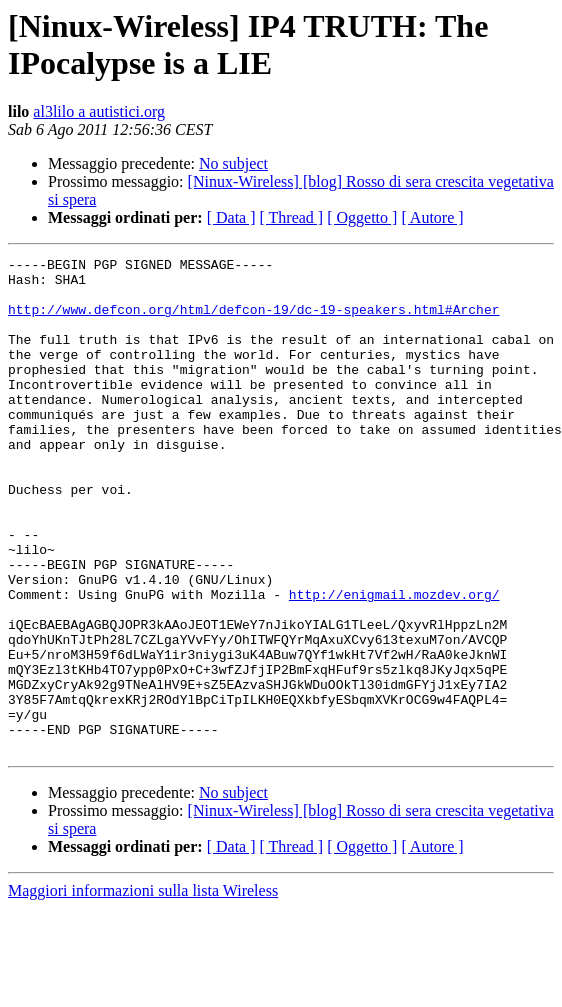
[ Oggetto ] (362, 217)
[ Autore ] (432, 217)
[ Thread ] (292, 217)
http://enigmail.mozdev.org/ (394, 663)
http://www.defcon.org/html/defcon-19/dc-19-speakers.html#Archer (253, 321)
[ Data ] (231, 217)
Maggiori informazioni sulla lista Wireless (143, 989)
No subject (233, 163)
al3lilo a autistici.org (99, 111)
